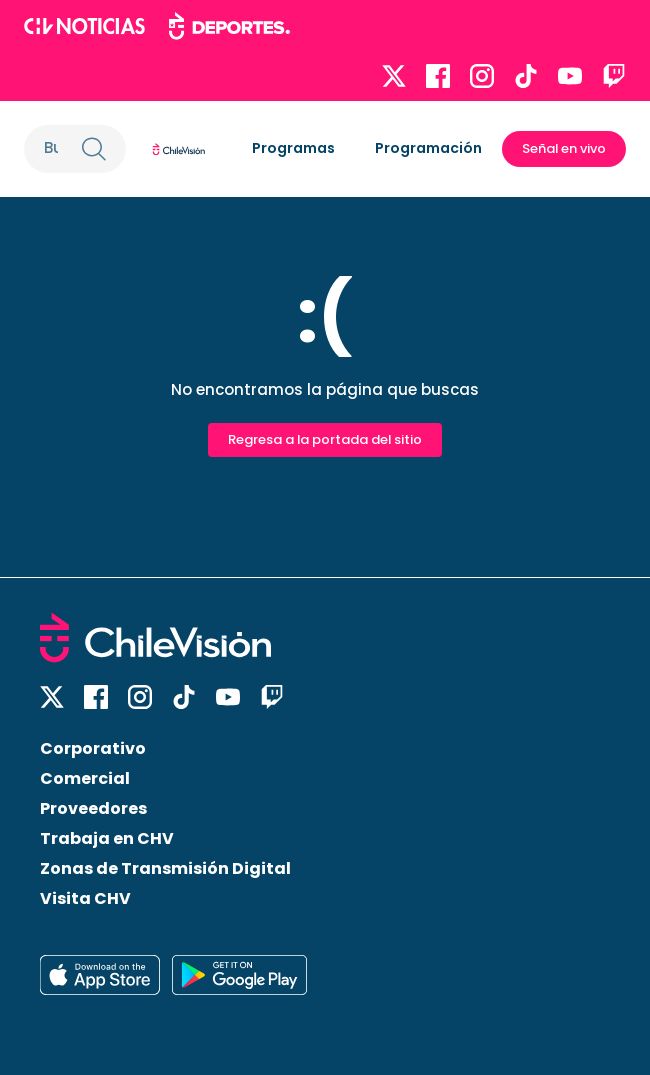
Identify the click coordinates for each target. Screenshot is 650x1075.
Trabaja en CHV (107, 838)
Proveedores (93, 808)
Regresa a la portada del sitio (325, 439)
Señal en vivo (564, 148)
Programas (293, 148)
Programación (428, 148)
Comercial (85, 778)
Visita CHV (85, 898)
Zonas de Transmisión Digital (165, 868)
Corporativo (93, 748)
